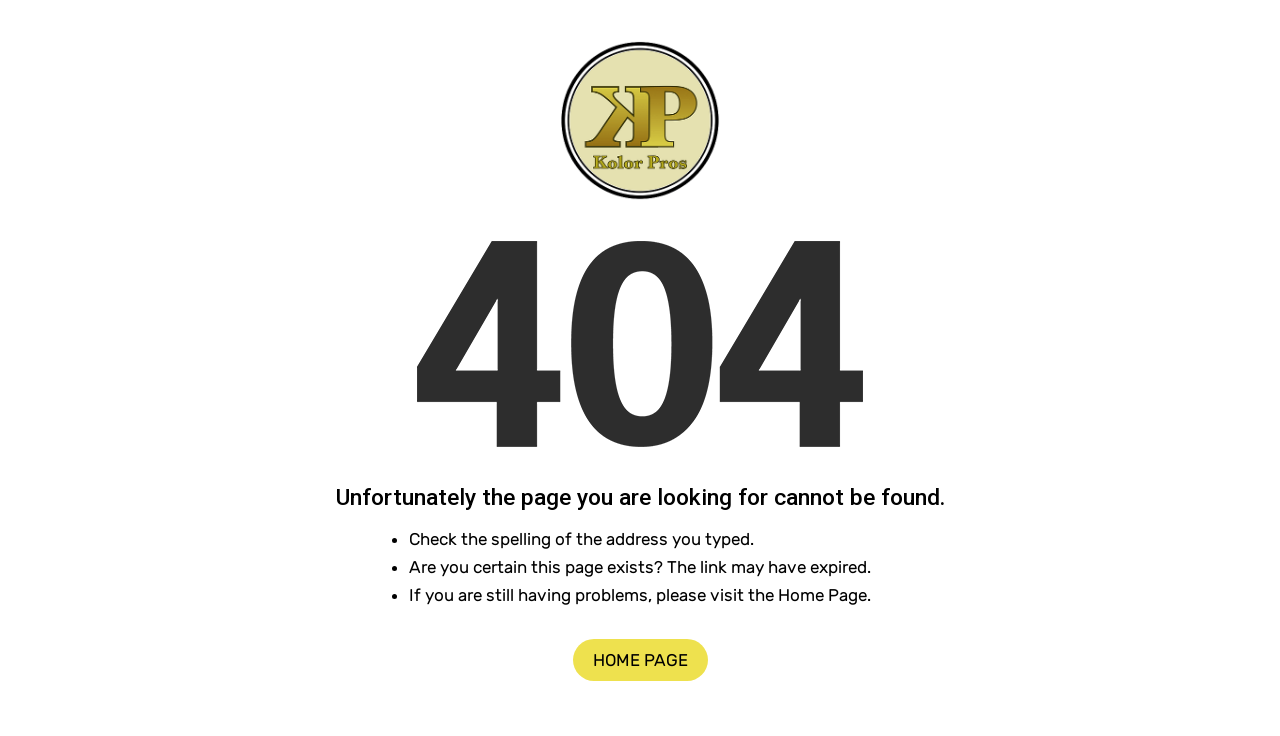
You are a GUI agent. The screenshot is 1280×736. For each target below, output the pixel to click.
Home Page (640, 660)
